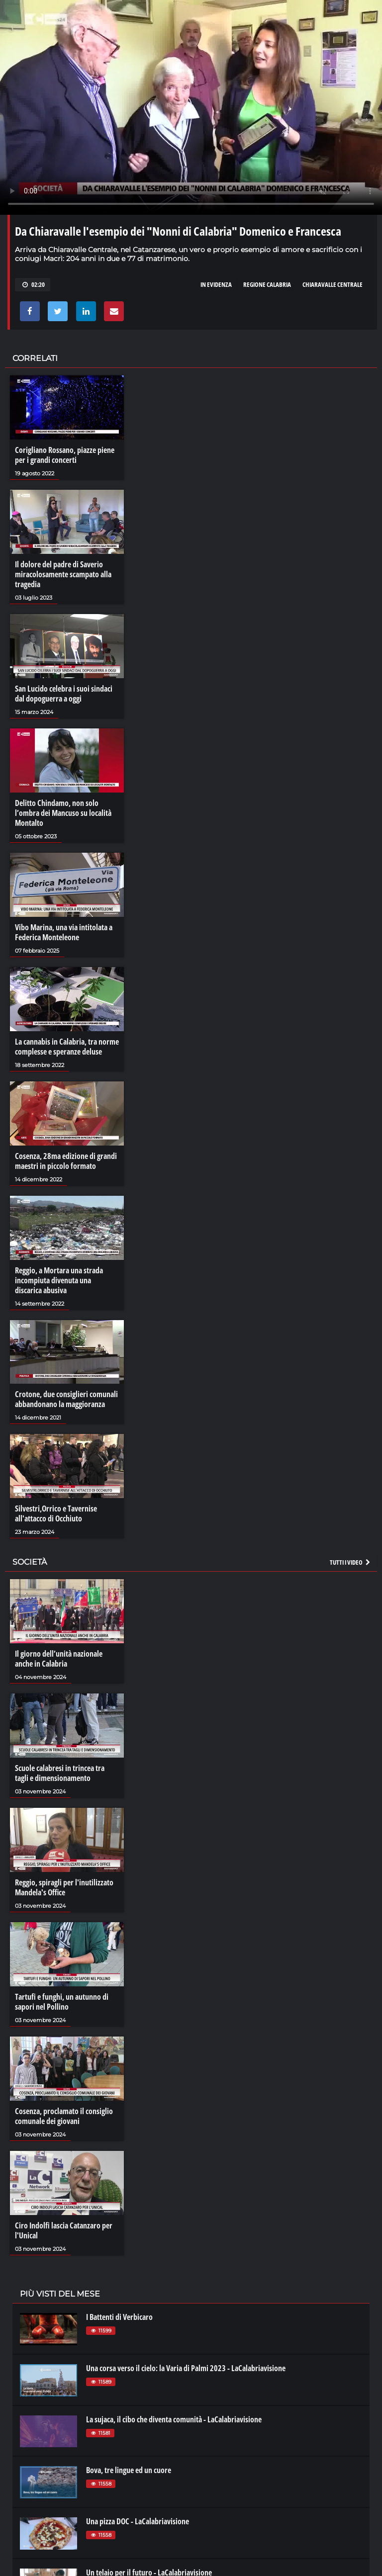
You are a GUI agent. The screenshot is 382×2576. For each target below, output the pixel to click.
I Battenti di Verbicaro (119, 2316)
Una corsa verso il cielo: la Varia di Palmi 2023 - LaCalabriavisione (186, 2368)
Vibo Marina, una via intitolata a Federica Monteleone (63, 932)
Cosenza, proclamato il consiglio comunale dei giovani (64, 2116)
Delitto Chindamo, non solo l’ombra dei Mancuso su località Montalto (63, 813)
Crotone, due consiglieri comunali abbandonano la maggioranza (66, 1399)
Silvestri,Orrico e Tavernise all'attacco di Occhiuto (56, 1513)
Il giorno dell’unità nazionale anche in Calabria (58, 1658)
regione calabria (267, 284)
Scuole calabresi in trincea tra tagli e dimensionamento (59, 1773)
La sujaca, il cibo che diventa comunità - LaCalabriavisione (174, 2419)
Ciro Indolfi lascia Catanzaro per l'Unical (63, 2230)
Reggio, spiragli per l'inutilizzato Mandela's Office (64, 1887)
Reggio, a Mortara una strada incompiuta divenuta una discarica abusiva (59, 1280)
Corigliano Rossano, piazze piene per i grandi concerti (64, 454)
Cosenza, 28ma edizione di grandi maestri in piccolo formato (66, 1161)
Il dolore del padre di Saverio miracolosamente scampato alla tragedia (63, 574)
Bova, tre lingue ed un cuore (128, 2470)
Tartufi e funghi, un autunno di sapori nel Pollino (61, 2001)
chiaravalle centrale (332, 284)
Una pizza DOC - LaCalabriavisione (137, 2521)
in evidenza (216, 284)
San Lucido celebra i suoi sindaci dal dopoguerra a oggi (63, 693)
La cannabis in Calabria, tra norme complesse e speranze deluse (67, 1046)
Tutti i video (351, 1562)
